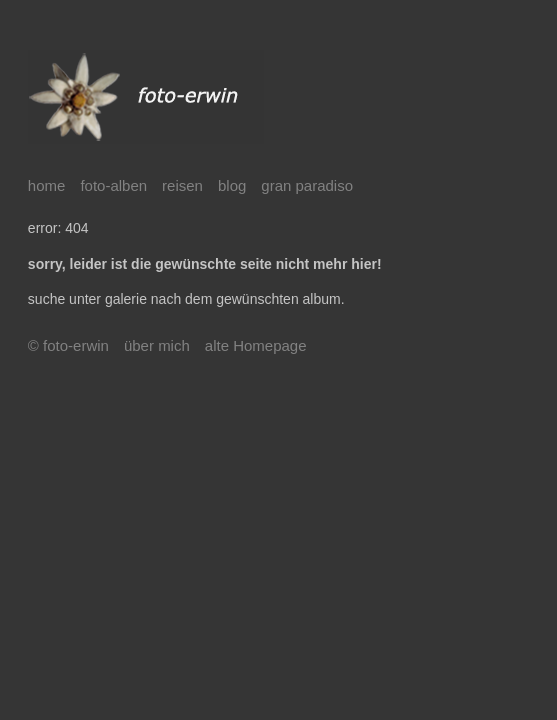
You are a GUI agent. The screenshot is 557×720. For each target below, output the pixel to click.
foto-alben (113, 185)
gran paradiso (307, 185)
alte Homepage (256, 345)
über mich (157, 345)
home (47, 185)
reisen (182, 185)
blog (232, 185)
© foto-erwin (68, 345)
